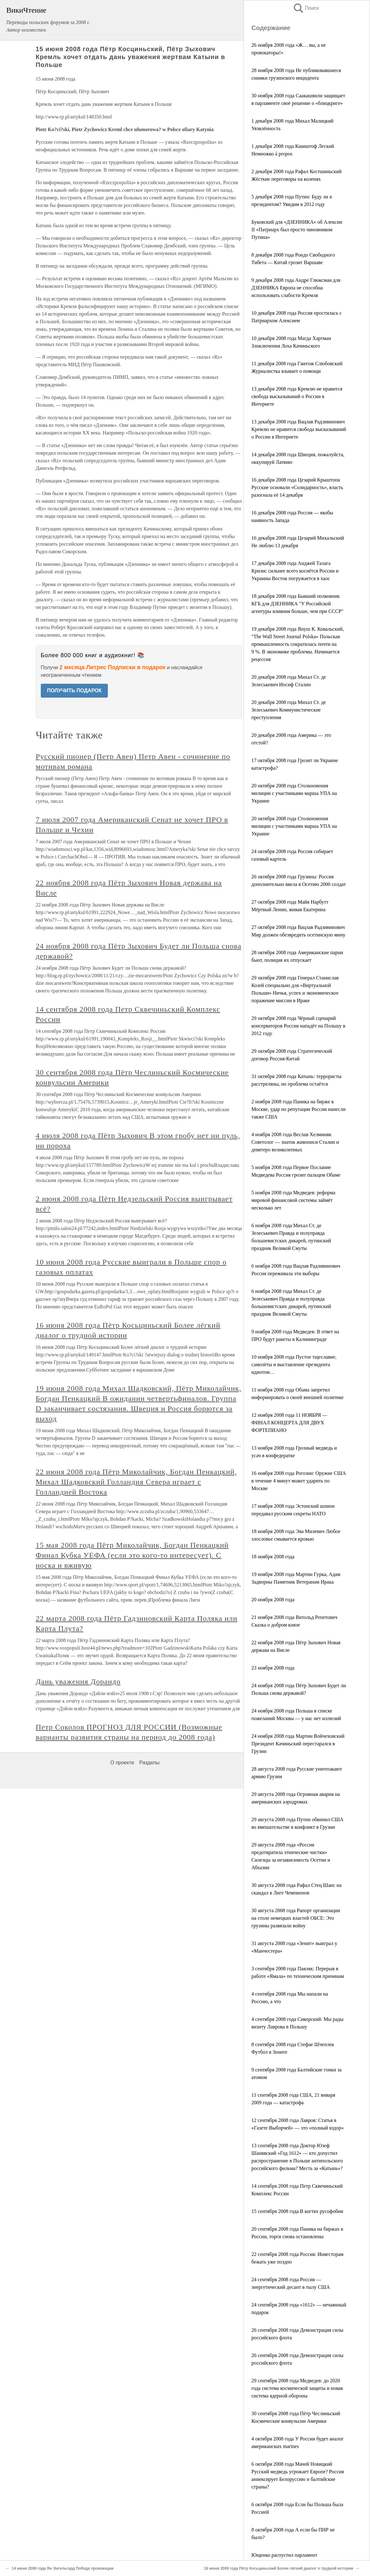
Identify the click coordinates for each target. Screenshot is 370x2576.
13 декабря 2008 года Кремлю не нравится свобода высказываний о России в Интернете (296, 396)
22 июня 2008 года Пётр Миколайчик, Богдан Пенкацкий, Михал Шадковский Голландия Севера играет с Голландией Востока (136, 1482)
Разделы (149, 1762)
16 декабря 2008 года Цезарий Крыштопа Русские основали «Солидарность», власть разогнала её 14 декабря (297, 487)
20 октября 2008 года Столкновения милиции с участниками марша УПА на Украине (294, 793)
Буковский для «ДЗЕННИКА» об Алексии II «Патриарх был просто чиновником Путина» (296, 229)
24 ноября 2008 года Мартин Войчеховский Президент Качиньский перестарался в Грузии (297, 1743)
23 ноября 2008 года (272, 1667)
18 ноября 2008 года (272, 1556)
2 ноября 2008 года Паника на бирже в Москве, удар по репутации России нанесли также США (298, 1109)
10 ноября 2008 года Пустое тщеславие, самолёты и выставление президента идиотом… (293, 1364)
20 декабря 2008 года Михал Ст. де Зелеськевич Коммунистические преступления (288, 710)
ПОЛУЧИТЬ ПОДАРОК (74, 690)
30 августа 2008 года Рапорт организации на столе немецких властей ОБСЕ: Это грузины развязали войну (295, 1918)
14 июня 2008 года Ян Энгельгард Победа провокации (63, 2568)
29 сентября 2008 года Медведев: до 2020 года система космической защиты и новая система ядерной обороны (297, 2388)
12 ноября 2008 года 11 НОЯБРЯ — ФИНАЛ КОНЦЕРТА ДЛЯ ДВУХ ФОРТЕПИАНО (289, 1422)
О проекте (122, 1762)
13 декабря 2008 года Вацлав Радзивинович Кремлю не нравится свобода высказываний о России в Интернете (298, 429)
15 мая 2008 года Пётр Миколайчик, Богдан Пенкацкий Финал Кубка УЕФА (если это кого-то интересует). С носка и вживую (132, 1555)
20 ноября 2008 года (272, 1599)
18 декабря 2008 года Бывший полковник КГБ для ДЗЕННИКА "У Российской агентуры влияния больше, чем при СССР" (297, 603)
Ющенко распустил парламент (284, 2555)
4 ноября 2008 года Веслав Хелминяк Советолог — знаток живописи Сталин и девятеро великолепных (295, 1142)
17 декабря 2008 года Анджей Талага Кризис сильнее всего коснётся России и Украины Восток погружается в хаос (295, 571)
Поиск (306, 8)
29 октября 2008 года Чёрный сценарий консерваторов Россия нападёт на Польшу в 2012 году (298, 1025)
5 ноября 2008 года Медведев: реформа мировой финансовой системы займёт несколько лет (293, 1200)
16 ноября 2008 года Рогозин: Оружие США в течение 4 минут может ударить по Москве (298, 1480)
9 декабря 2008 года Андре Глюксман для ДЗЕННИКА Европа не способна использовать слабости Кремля (295, 287)
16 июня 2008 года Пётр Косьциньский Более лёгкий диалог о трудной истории (278, 2568)
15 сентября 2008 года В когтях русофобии (297, 2211)
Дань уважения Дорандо (78, 1681)
